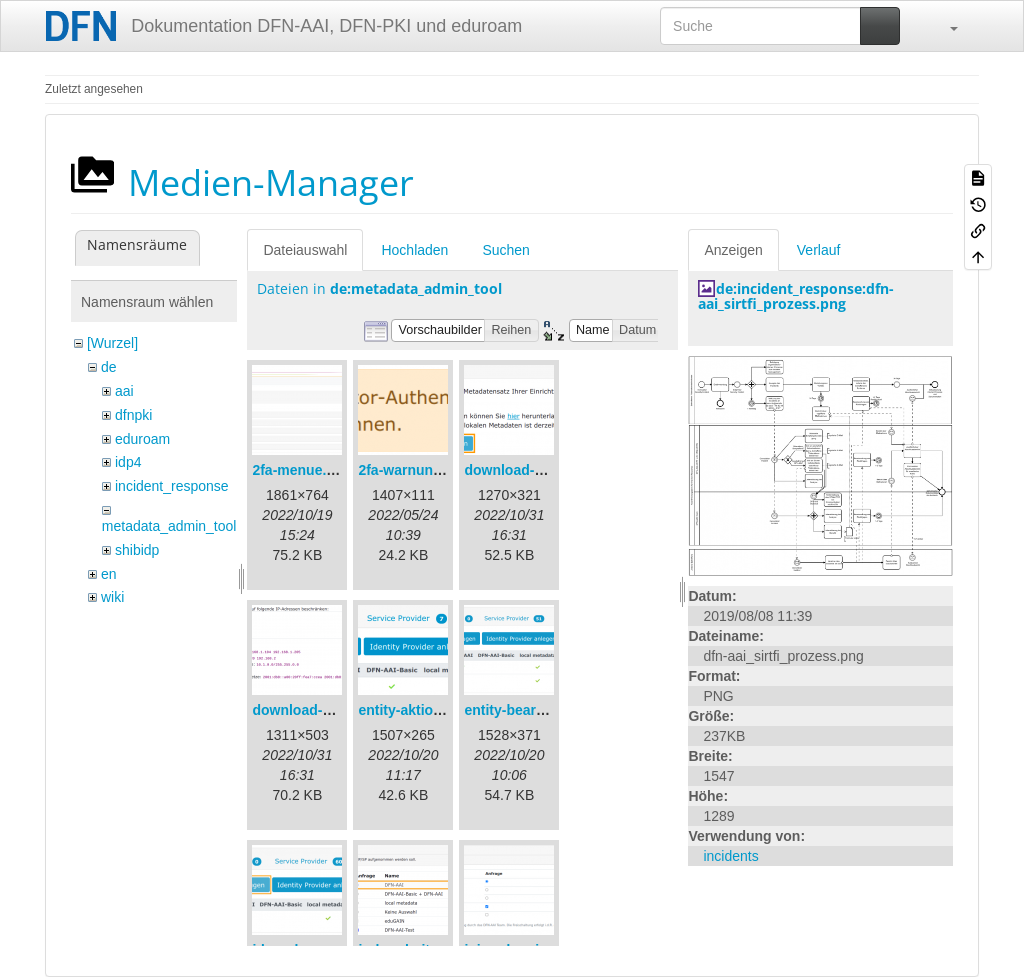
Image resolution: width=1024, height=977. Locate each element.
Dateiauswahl (305, 250)
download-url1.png (526, 470)
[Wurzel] (112, 343)
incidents (730, 856)
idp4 (128, 462)
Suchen (505, 250)
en (109, 574)
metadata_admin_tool (169, 526)
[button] (944, 26)
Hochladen (414, 250)
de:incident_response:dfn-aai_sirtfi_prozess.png (796, 296)
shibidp (137, 550)
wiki (112, 597)
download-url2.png (314, 710)
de (109, 367)
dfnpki (133, 415)
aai (124, 391)
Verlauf (819, 250)
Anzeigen (733, 250)
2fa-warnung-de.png (425, 470)
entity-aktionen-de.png (433, 710)
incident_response (172, 486)
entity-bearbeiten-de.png (545, 710)
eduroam (142, 439)
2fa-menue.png (302, 470)
